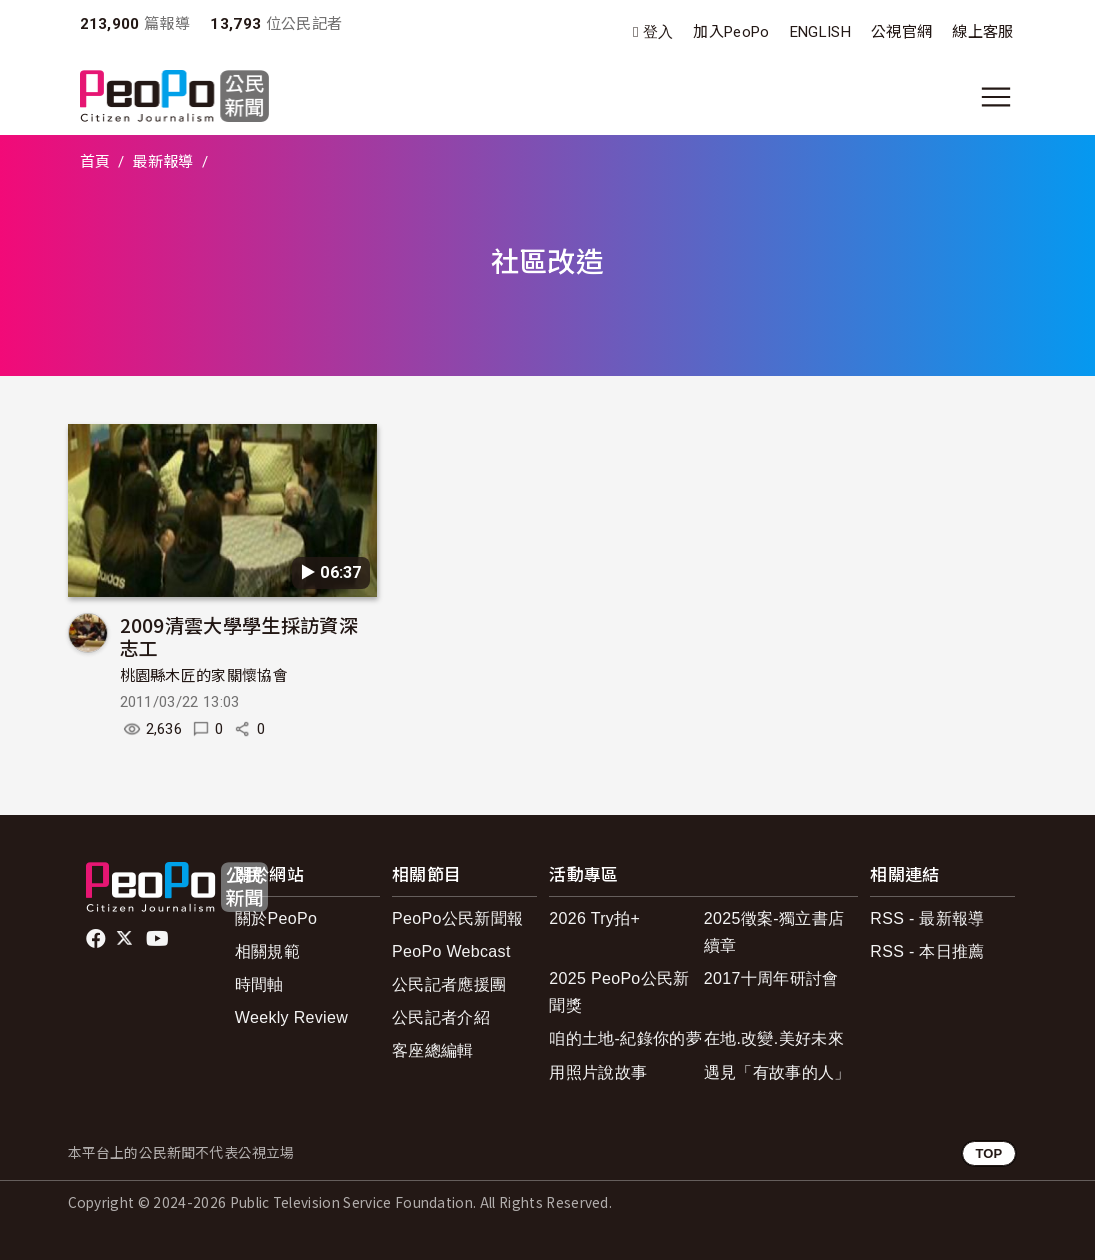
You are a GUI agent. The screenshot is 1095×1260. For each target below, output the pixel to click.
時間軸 (259, 984)
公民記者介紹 (441, 1017)
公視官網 (901, 32)
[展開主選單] (996, 97)
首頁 (95, 162)
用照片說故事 (598, 1072)
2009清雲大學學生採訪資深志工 (239, 636)
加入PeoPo (731, 32)
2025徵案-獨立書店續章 (774, 932)
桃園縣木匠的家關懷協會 (204, 676)
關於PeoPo (276, 918)
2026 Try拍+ (594, 918)
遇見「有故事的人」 (777, 1072)
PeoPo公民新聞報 (457, 918)
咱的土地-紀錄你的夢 (625, 1038)
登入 (658, 32)
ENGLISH (820, 32)
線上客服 (982, 32)
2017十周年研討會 (771, 978)
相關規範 (267, 951)
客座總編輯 (433, 1050)
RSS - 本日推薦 (927, 951)
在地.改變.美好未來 (774, 1038)
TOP (988, 1153)
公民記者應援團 (449, 984)
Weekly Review (291, 1017)
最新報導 (162, 162)
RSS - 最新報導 (927, 918)
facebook (97, 939)
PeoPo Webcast (451, 951)
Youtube (159, 939)
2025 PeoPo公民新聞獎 (619, 992)
